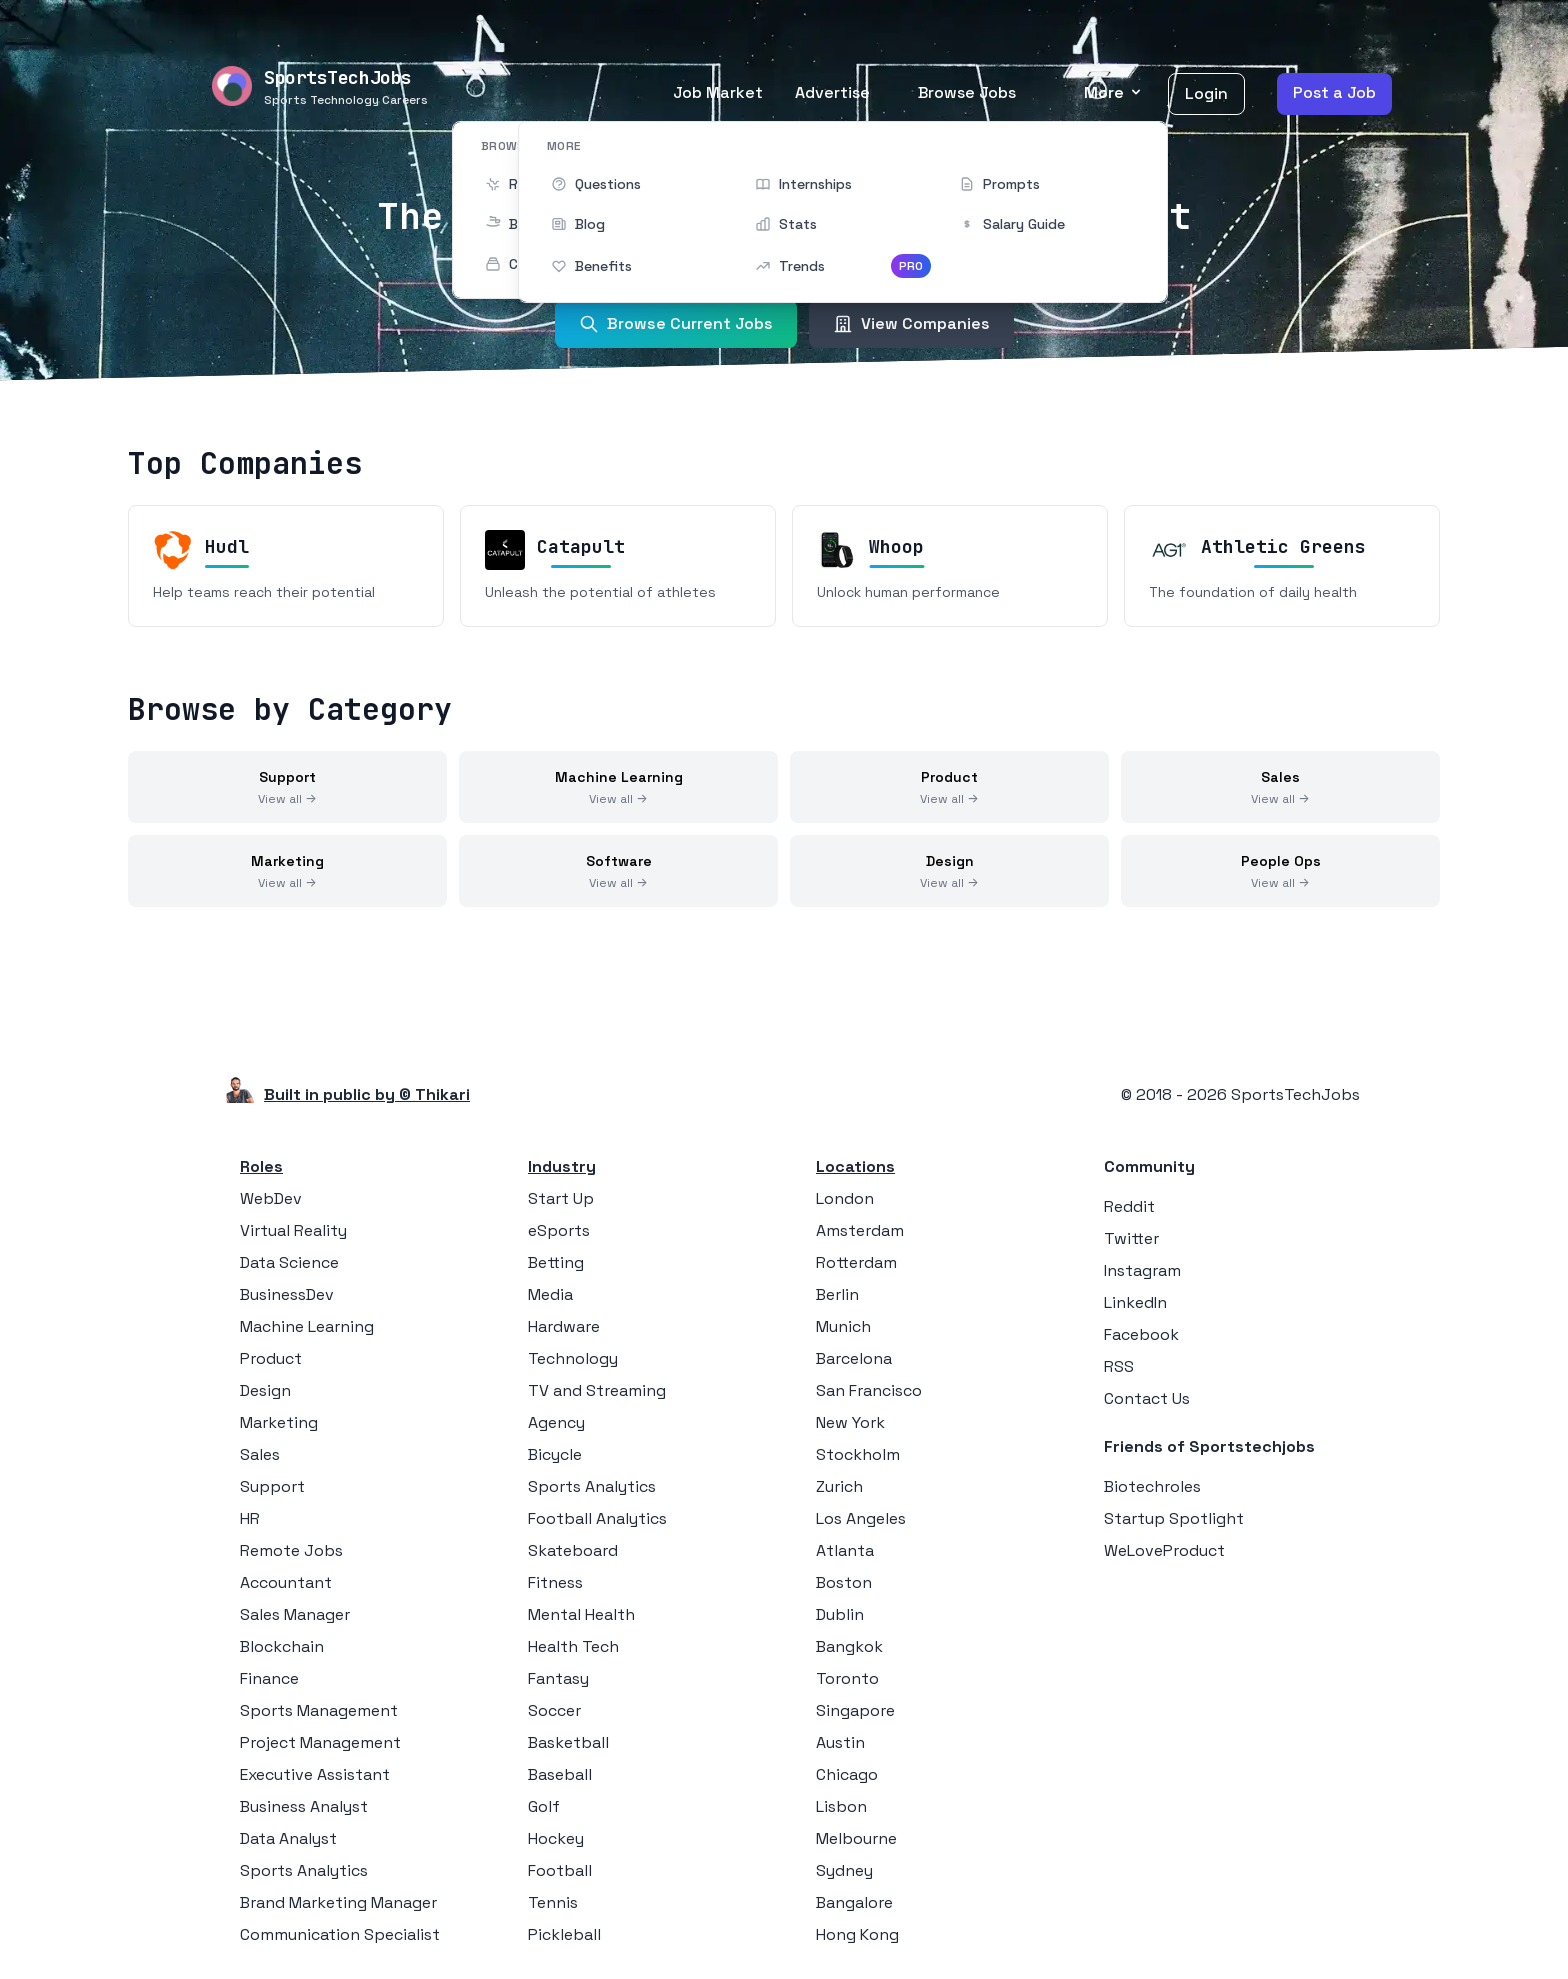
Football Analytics (597, 1518)
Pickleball (564, 1934)
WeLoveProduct (1164, 1550)
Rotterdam (856, 1262)
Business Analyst (304, 1806)
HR (250, 1518)
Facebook (1141, 1334)
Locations (855, 1166)
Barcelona (854, 1358)
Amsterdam (860, 1230)
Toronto (847, 1678)
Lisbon (841, 1806)
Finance (269, 1678)
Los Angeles (861, 1518)
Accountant (286, 1582)
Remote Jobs (291, 1550)
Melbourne (856, 1838)
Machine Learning (307, 1326)
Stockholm (858, 1454)
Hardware (564, 1326)
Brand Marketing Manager (338, 1902)
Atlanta (845, 1550)
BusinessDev (287, 1294)
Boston (844, 1582)
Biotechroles (1152, 1486)
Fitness (555, 1582)
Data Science (289, 1262)
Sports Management (319, 1710)
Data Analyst (288, 1838)
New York (850, 1422)
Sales (260, 1454)
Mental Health (581, 1614)
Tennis (553, 1902)
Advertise (832, 92)
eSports (559, 1230)
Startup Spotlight (1174, 1518)
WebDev (271, 1198)
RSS (1119, 1366)
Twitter (1131, 1238)
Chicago (847, 1774)
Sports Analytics (304, 1870)
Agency (556, 1422)
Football (560, 1870)
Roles (261, 1166)
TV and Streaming (597, 1390)
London (845, 1198)
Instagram (1142, 1270)
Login (1206, 93)
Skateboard (573, 1550)
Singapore (855, 1710)
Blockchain (282, 1646)
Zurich (839, 1486)
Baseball (560, 1774)
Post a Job (1334, 92)
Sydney (844, 1870)
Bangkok (849, 1646)
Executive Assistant (315, 1774)
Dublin (840, 1614)
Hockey (556, 1838)
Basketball (568, 1742)
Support (272, 1486)
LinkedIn (1135, 1302)
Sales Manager (295, 1614)
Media (550, 1294)
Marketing (279, 1422)
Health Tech (573, 1646)
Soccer (554, 1710)
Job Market (718, 92)
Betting (556, 1262)
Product (271, 1358)
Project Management (320, 1742)
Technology (573, 1358)
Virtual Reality (293, 1230)
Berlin (837, 1294)
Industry (562, 1166)
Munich (843, 1326)
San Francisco (869, 1390)
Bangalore (854, 1902)
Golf (544, 1806)
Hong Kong (857, 1934)
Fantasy (558, 1678)
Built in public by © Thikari (367, 1094)
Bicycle (555, 1454)
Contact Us (1147, 1398)
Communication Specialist (340, 1934)
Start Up (561, 1198)
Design (265, 1390)
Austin (840, 1742)
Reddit (1129, 1206)
